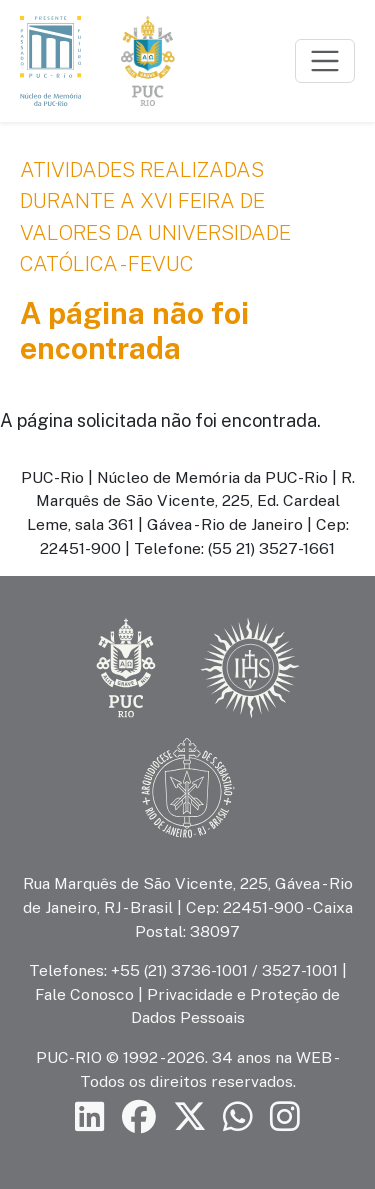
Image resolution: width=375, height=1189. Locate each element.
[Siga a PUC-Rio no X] (190, 1117)
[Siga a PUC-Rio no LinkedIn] (90, 1117)
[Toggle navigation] (325, 61)
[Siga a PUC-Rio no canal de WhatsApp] (238, 1117)
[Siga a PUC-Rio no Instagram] (285, 1117)
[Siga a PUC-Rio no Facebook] (139, 1117)
